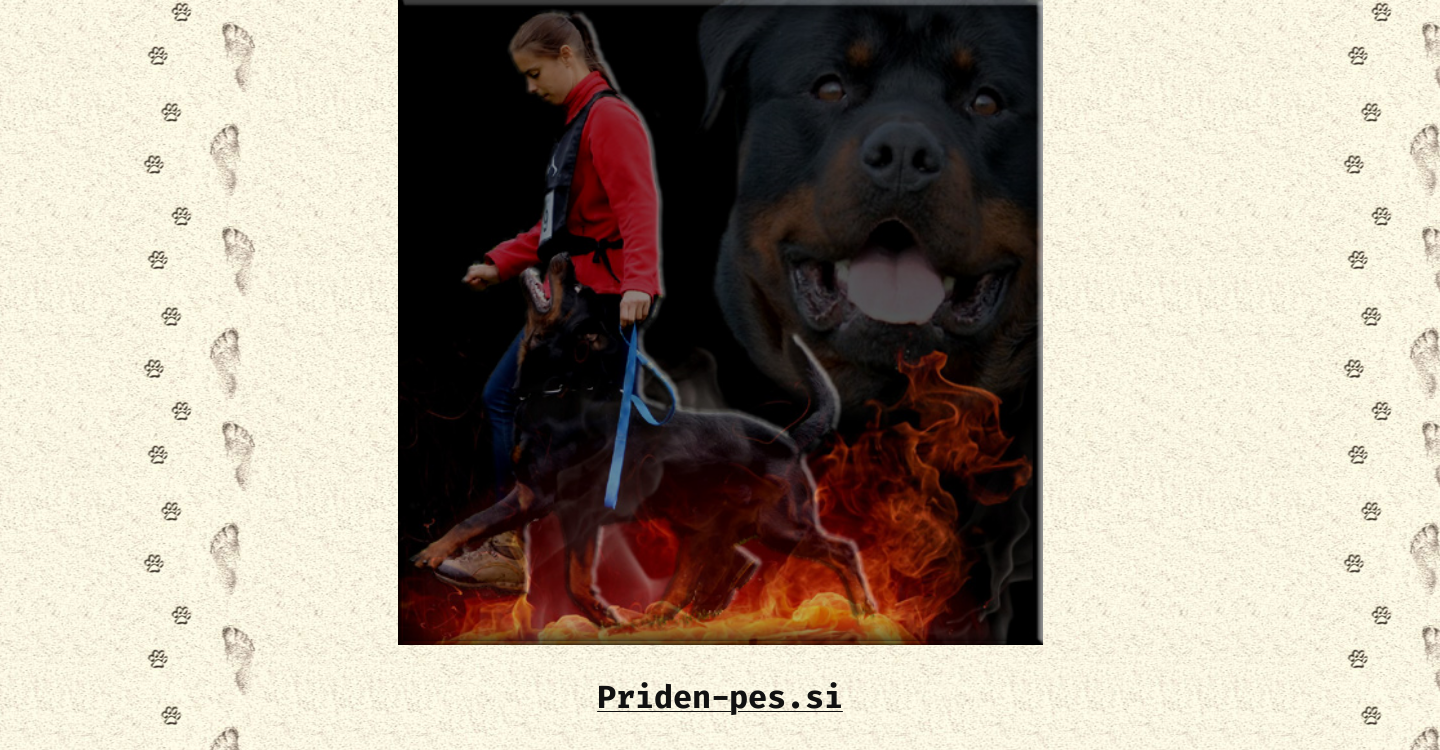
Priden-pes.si (720, 697)
